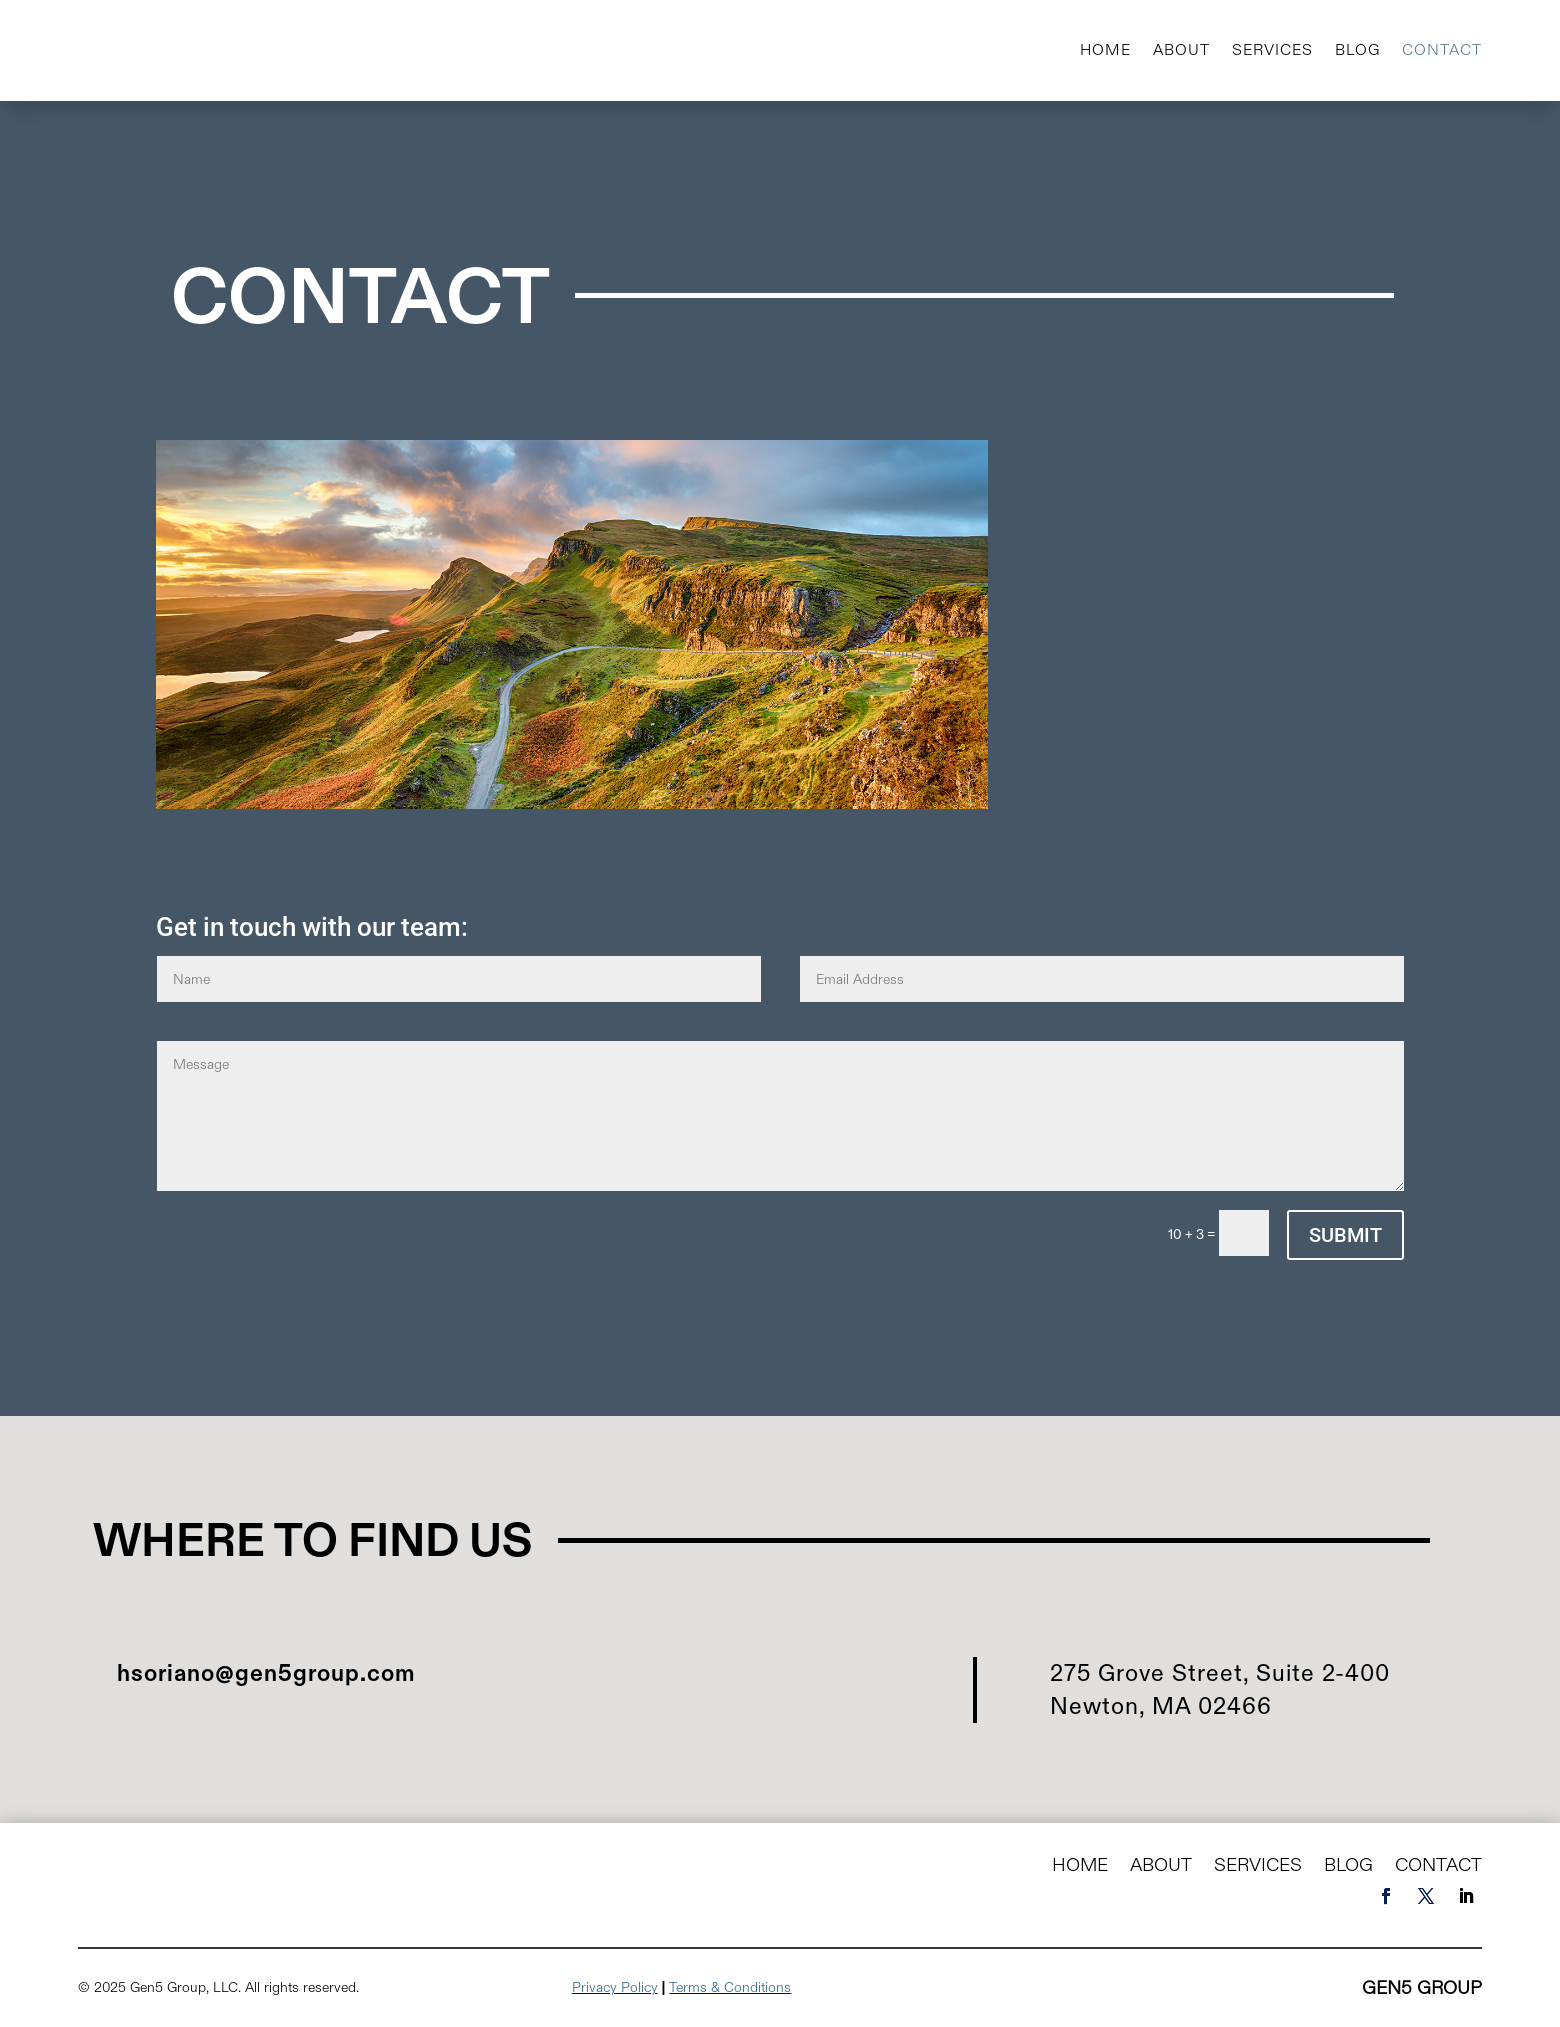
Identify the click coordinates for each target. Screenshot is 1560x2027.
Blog (1357, 49)
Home (1105, 49)
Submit (1345, 1235)
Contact (1442, 49)
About (1181, 49)
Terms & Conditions (730, 1987)
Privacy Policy (615, 1987)
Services (1272, 49)
